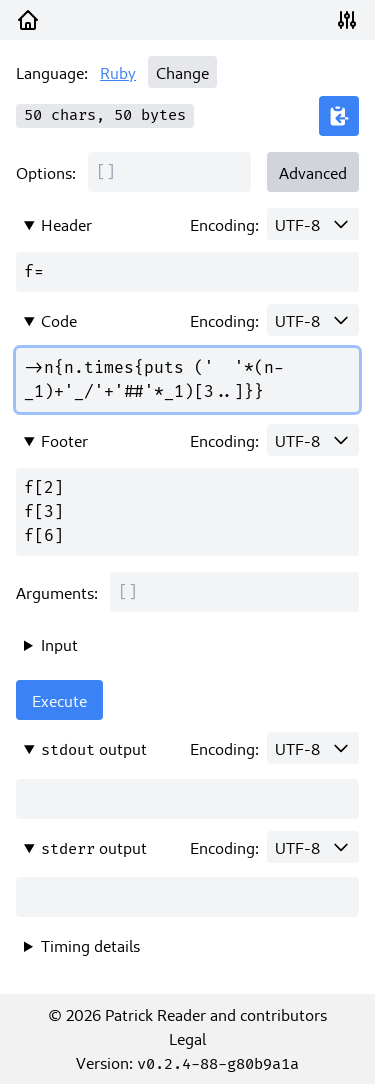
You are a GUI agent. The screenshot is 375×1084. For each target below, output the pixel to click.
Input (59, 644)
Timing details (90, 945)
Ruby (118, 72)
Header (66, 224)
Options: (46, 172)
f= (187, 272)
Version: (187, 1062)
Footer (64, 440)
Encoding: (224, 224)
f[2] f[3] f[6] (187, 512)
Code (59, 320)
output (94, 748)
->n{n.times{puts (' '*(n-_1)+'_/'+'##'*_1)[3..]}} (187, 380)
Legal (187, 1038)
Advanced (313, 172)
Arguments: (57, 592)
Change (182, 72)
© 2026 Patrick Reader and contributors (187, 1014)
